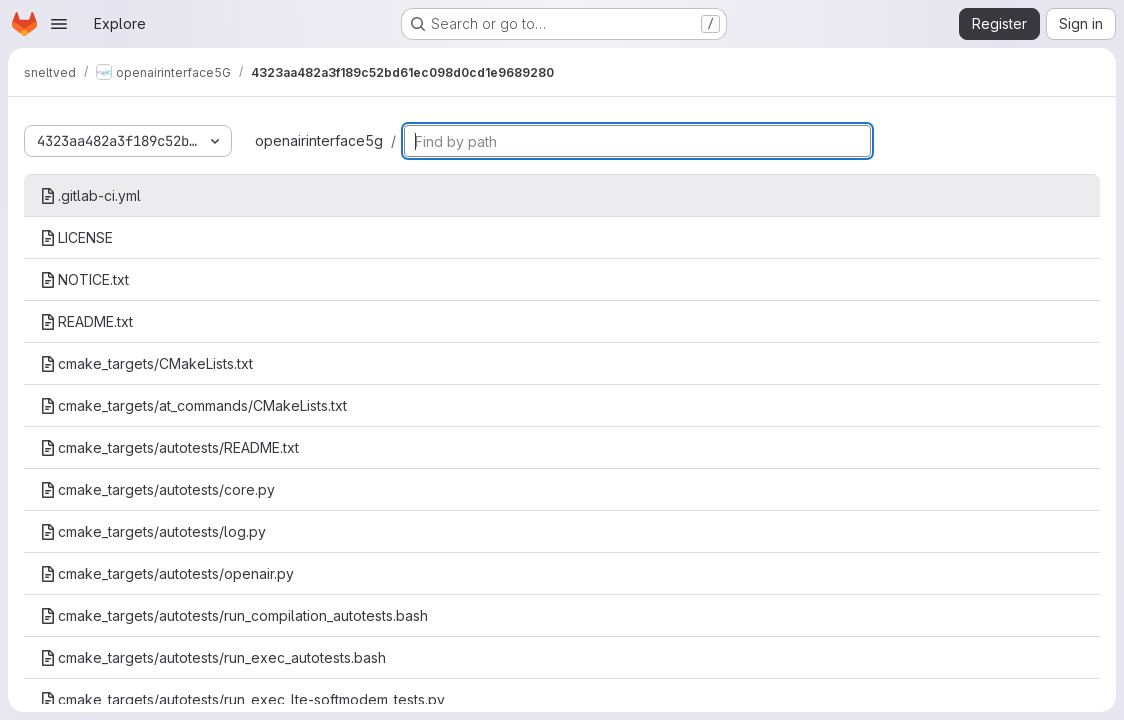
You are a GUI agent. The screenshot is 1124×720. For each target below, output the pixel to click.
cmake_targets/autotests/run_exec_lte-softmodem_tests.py (242, 699)
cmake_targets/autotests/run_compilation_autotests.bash (234, 615)
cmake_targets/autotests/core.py (157, 489)
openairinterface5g (319, 140)
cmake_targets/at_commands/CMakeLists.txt (193, 405)
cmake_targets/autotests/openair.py (167, 573)
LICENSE (76, 237)
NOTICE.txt (84, 279)
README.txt (86, 321)
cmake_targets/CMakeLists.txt (146, 363)
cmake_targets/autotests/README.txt (169, 447)
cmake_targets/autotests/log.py (153, 531)
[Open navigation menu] (59, 24)
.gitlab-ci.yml (90, 195)
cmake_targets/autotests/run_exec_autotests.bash (213, 657)
